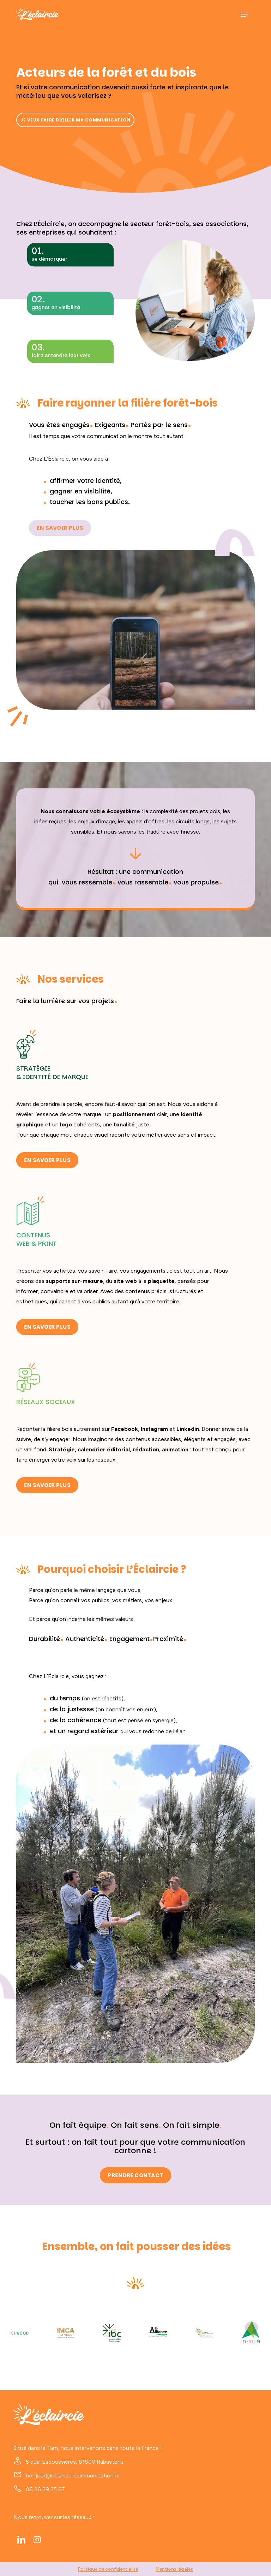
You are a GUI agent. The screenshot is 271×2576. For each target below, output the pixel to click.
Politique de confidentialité (108, 2569)
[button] (244, 14)
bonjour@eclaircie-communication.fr (72, 2475)
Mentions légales (174, 2569)
